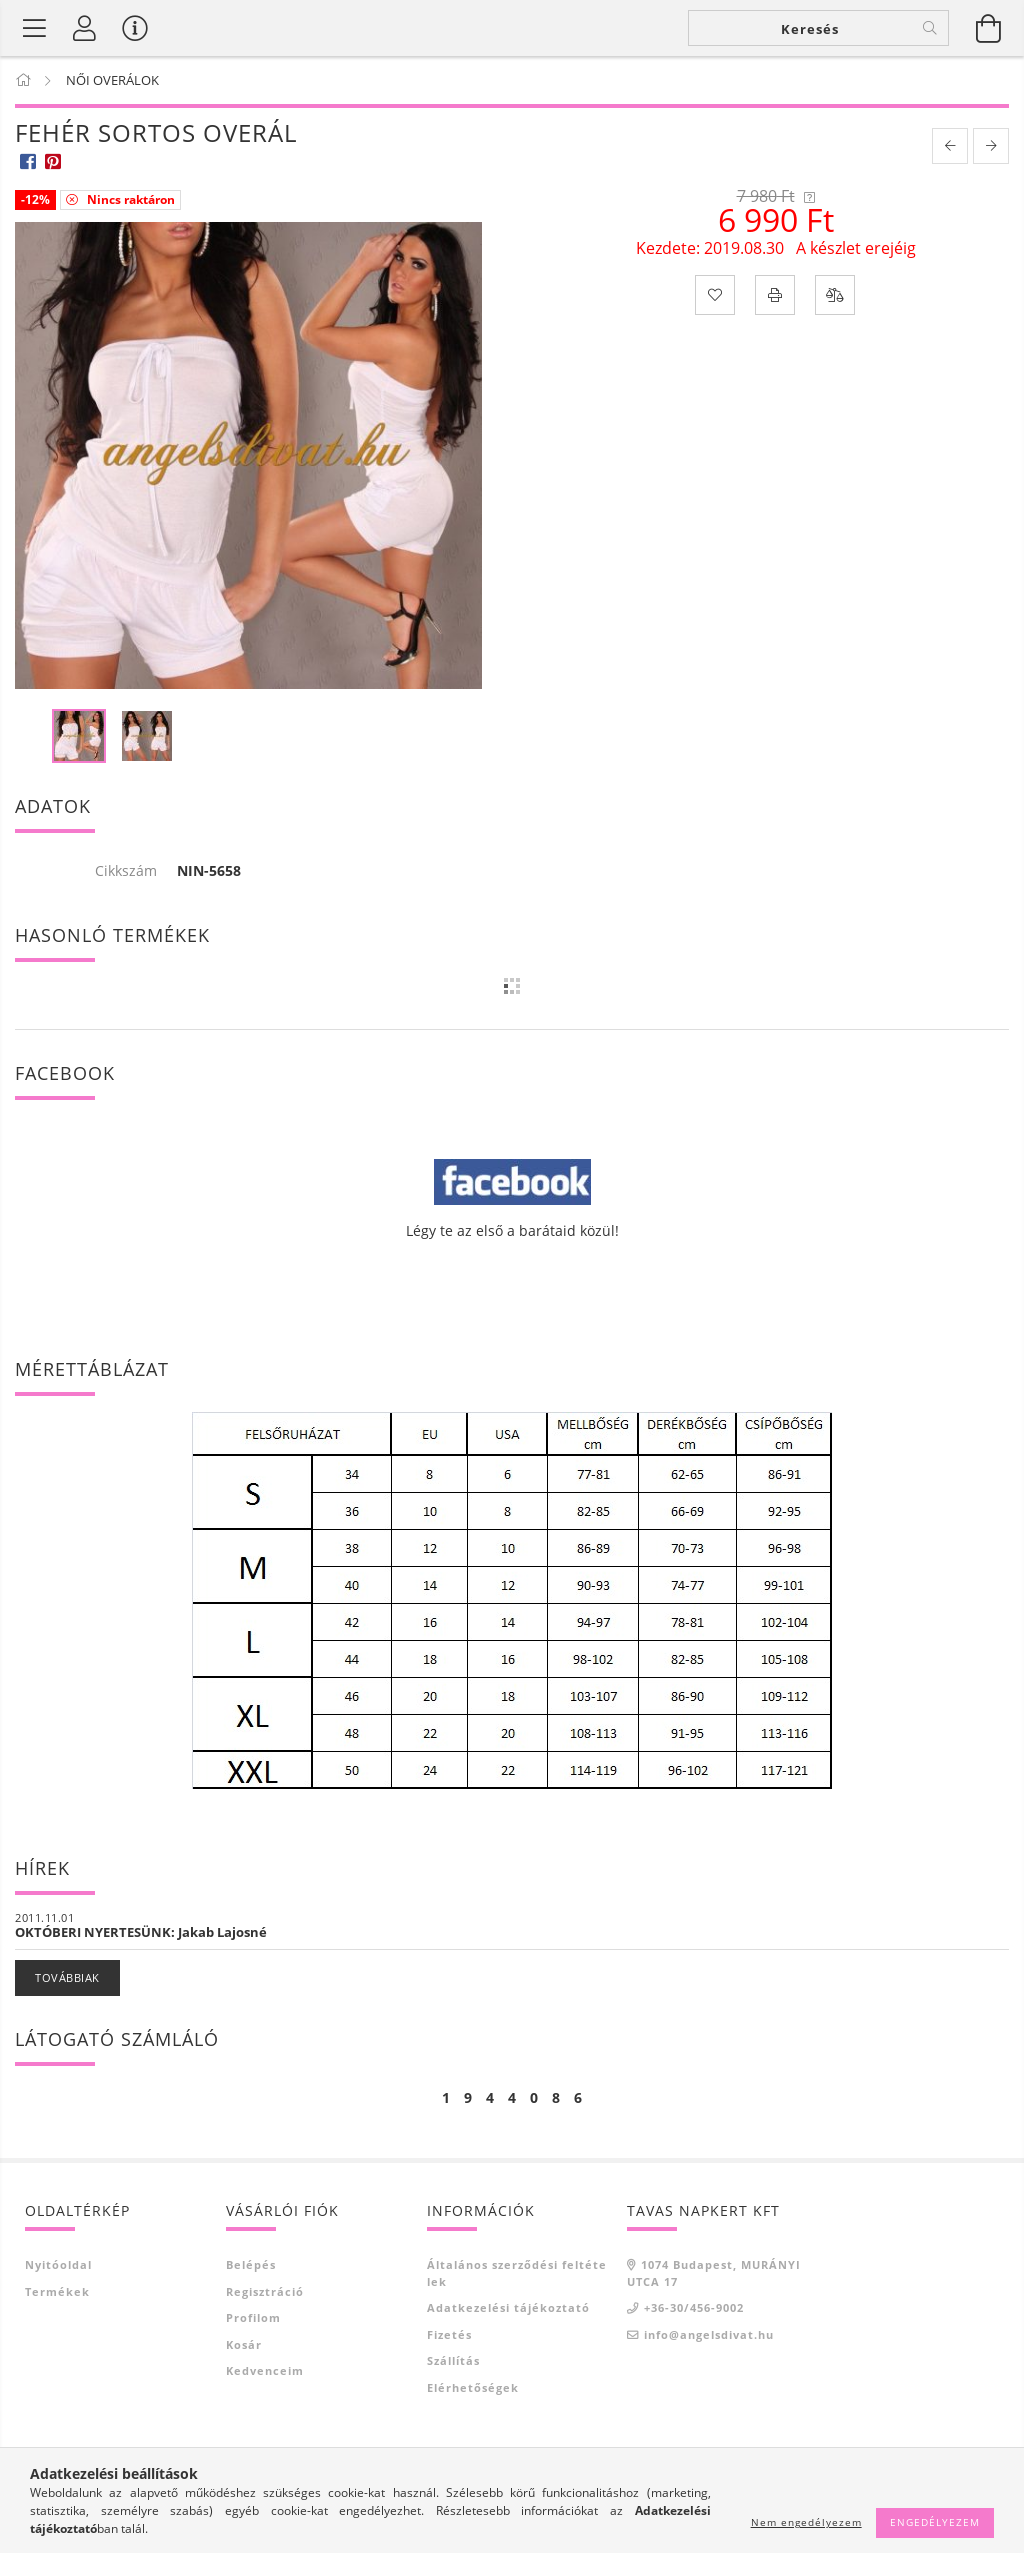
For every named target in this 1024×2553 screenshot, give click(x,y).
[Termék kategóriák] (35, 28)
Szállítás (453, 2360)
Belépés (251, 2264)
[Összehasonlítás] (835, 295)
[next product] (991, 146)
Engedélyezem (935, 2522)
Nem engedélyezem (806, 2522)
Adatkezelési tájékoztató (508, 2307)
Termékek (57, 2291)
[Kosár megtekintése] (989, 28)
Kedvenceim (265, 2370)
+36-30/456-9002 (694, 2307)
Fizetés (449, 2334)
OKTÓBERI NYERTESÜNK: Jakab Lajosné (141, 1932)
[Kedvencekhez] (715, 295)
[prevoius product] (950, 146)
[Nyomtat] (775, 295)
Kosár (244, 2344)
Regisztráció (265, 2291)
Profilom (253, 2317)
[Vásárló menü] (135, 28)
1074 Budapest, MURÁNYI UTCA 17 (714, 2273)
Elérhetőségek (473, 2387)
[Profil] (85, 28)
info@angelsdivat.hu (709, 2334)
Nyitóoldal (58, 2264)
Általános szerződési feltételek (517, 2273)
